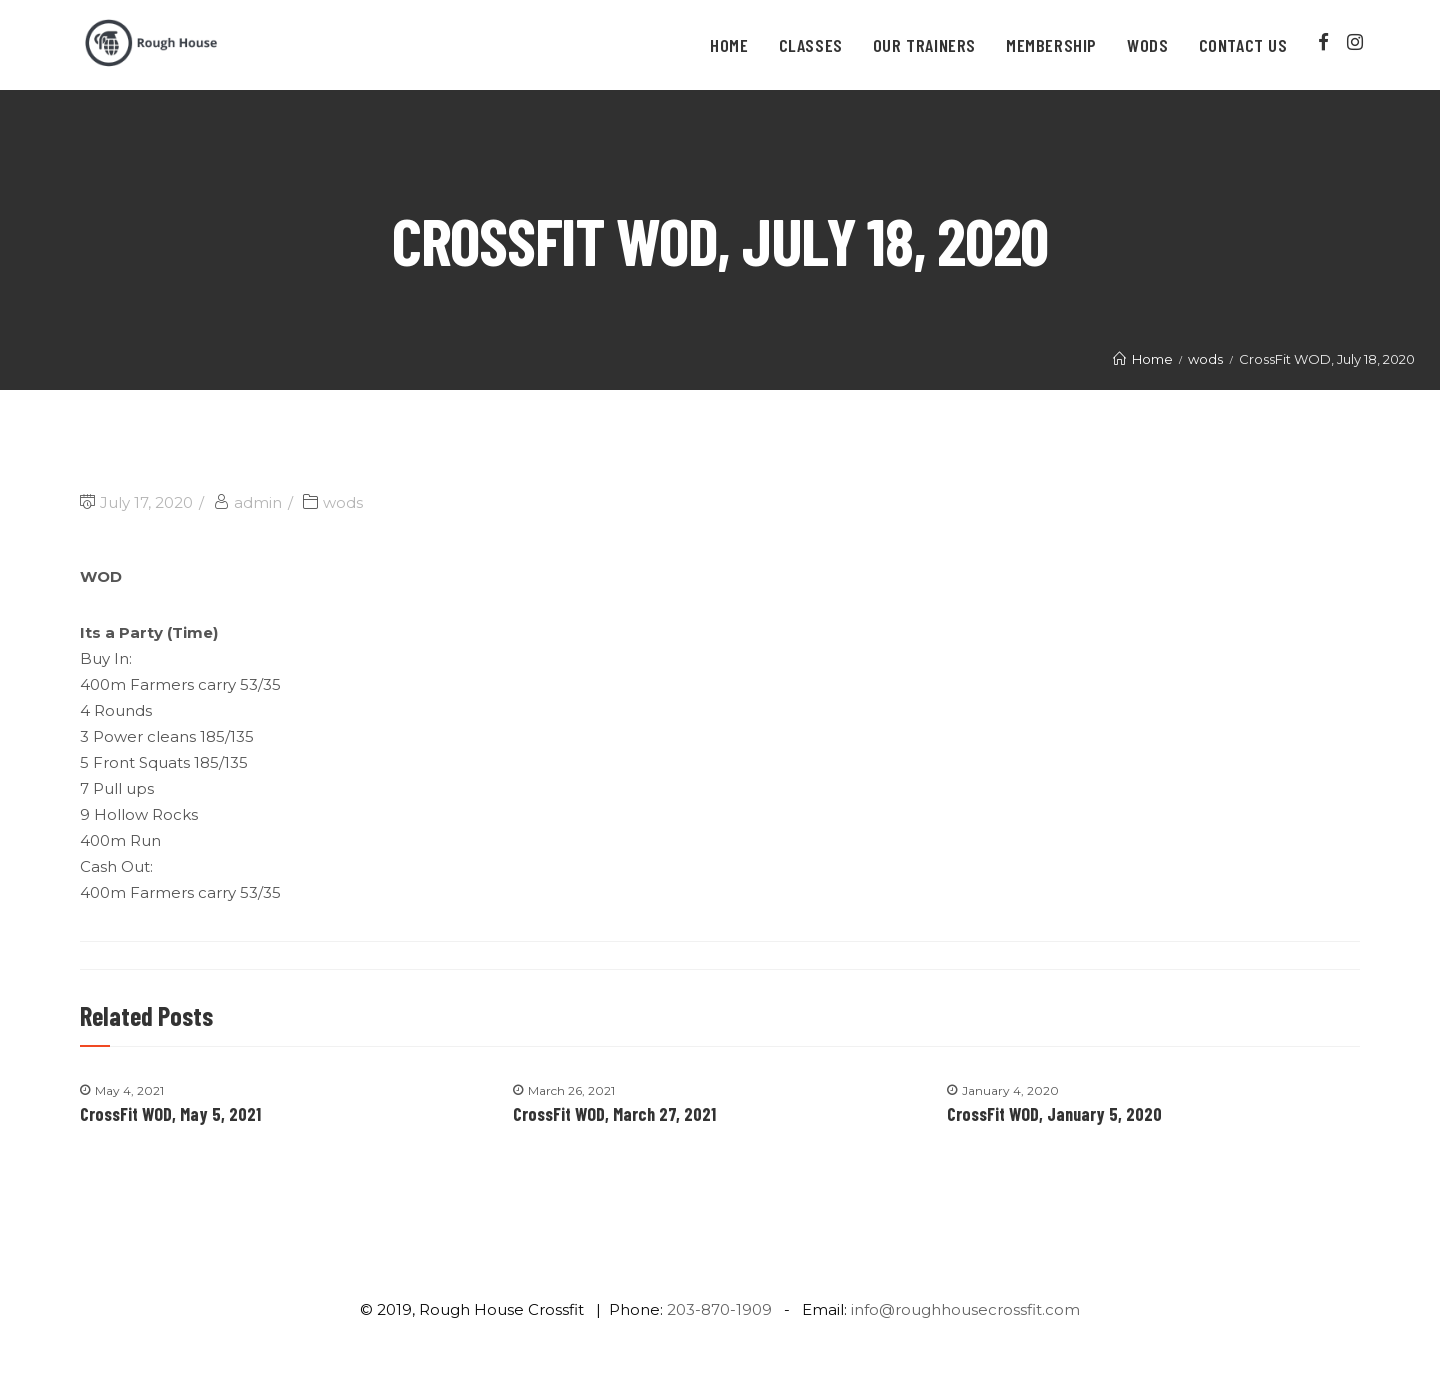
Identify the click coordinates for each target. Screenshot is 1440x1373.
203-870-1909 (719, 1309)
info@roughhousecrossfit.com (965, 1309)
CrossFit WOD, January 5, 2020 (1054, 1114)
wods (343, 502)
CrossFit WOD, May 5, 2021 (170, 1114)
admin (258, 502)
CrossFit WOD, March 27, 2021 (614, 1114)
